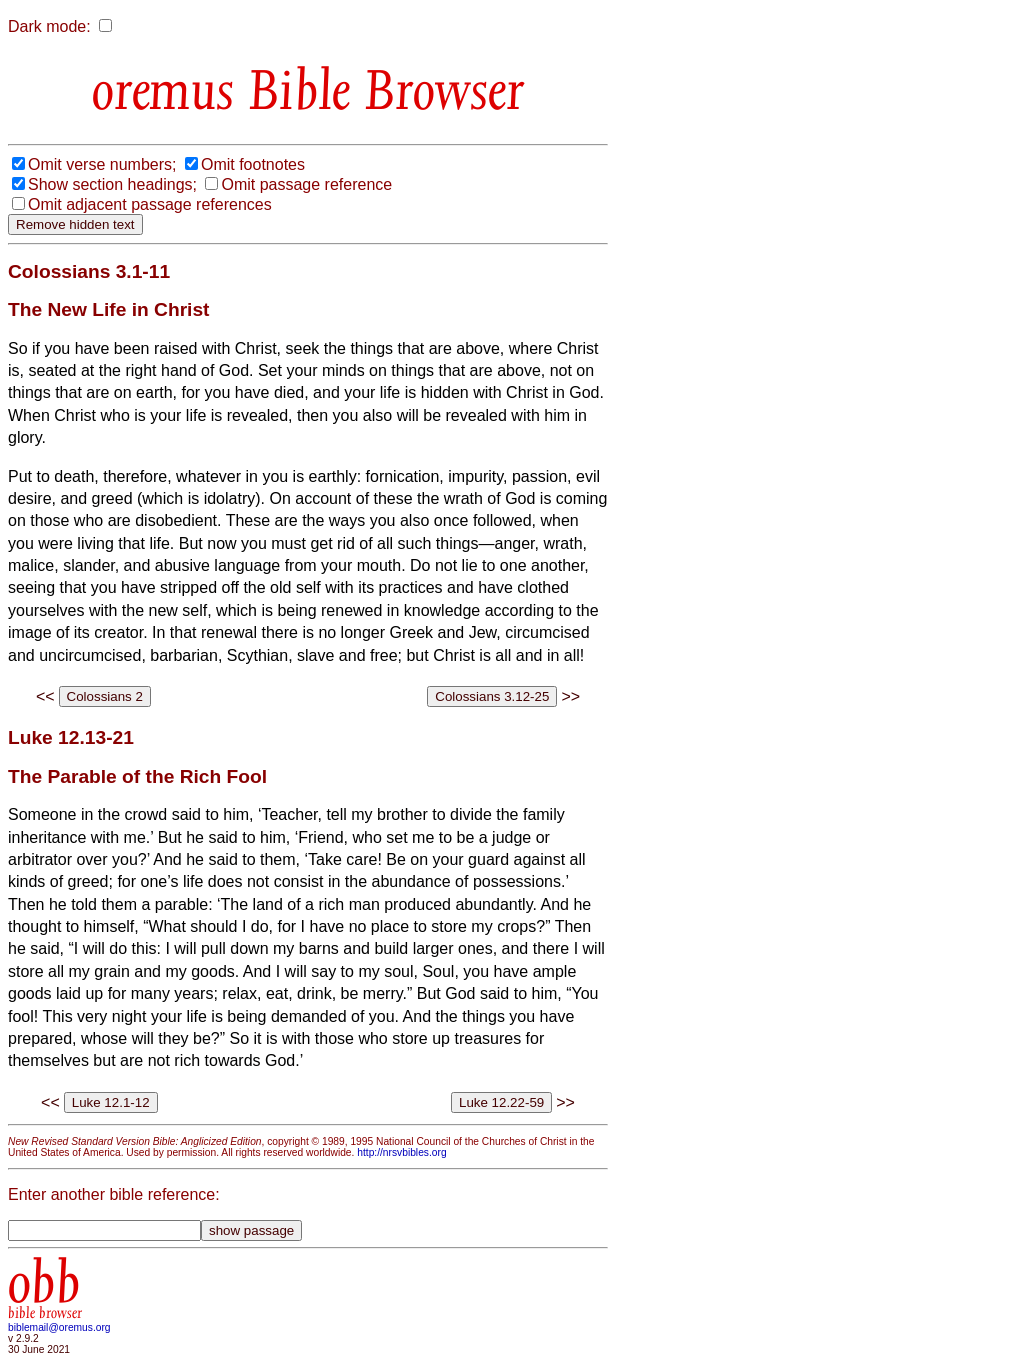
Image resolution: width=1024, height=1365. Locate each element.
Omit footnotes (253, 164)
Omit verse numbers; (102, 164)
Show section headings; (112, 184)
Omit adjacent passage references (150, 204)
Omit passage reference (306, 184)
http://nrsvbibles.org (401, 1152)
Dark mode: (49, 26)
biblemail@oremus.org (59, 1327)
